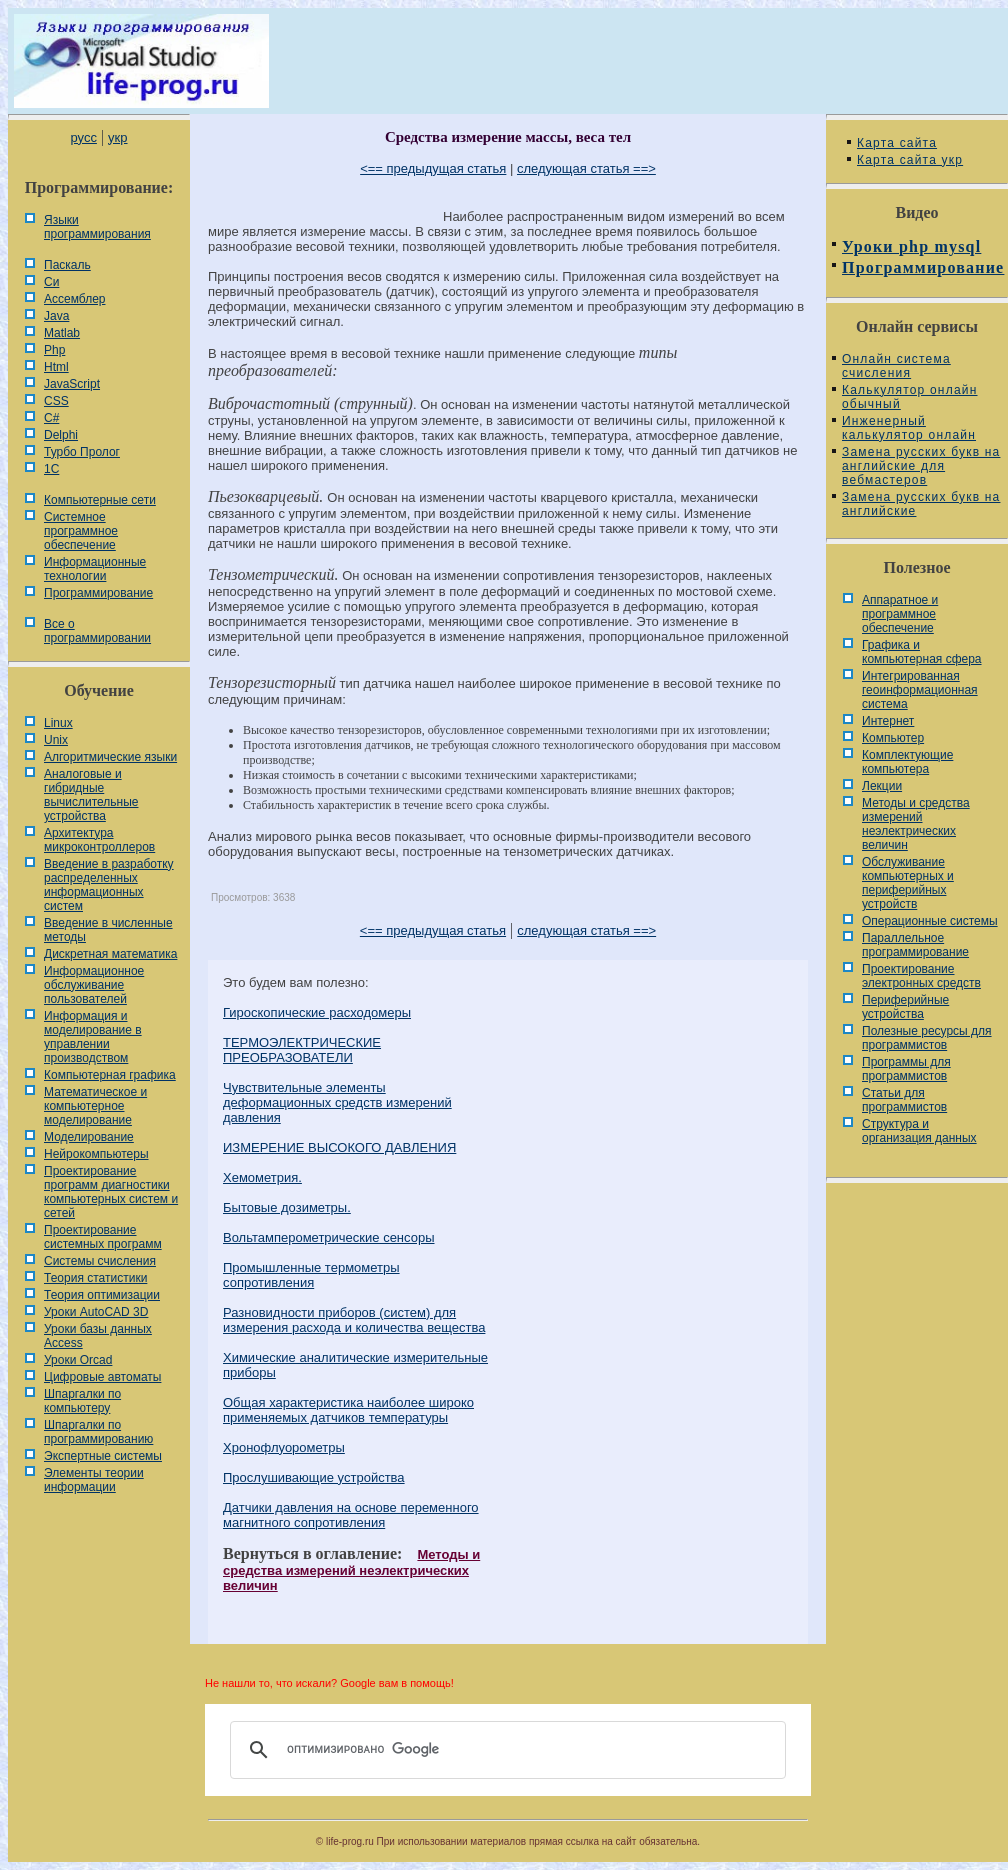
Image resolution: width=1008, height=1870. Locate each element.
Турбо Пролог (82, 452)
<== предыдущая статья (433, 168)
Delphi (61, 435)
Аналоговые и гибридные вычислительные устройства (91, 795)
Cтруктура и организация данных (919, 1131)
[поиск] (505, 1750)
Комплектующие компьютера (907, 762)
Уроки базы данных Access (98, 1336)
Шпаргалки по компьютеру (82, 1401)
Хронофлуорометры (284, 1447)
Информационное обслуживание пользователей (94, 985)
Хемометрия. (262, 1177)
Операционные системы (930, 921)
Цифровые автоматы (102, 1377)
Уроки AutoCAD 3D (96, 1312)
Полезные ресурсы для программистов (927, 1038)
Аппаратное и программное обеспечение (900, 614)
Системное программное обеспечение (81, 531)
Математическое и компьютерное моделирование (95, 1106)
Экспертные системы (103, 1456)
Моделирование (89, 1137)
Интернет (888, 721)
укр (117, 137)
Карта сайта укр (910, 160)
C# (51, 418)
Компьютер (893, 738)
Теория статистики (95, 1278)
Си (51, 282)
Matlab (62, 333)
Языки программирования (97, 227)
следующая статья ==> (586, 168)
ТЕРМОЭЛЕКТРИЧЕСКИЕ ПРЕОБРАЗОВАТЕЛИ (302, 1050)
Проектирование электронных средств (921, 976)
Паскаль (67, 265)
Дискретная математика (110, 954)
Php (54, 350)
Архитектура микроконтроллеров (99, 840)
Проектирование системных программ (103, 1237)
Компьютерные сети (100, 500)
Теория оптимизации (102, 1295)
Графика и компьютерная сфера (922, 652)
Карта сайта (897, 143)
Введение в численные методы (108, 930)
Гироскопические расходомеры (317, 1012)
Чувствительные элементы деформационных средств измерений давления (337, 1102)
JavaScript (72, 384)
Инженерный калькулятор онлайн (909, 428)
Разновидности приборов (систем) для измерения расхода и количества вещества (354, 1320)
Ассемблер (74, 299)
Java (56, 316)
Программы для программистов (906, 1069)
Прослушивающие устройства (314, 1477)
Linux (58, 723)
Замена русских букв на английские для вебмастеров (921, 466)
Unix (56, 740)
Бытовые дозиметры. (287, 1207)
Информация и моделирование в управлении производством (93, 1037)
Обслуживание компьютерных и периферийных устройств (908, 883)
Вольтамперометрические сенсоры (329, 1237)
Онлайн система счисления (896, 366)
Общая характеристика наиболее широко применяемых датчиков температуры (348, 1410)
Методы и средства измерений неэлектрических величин (351, 1570)
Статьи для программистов (904, 1100)
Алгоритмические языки (110, 757)
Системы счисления (100, 1261)
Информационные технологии (95, 569)
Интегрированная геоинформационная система (920, 690)
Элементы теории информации (94, 1480)
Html (56, 367)
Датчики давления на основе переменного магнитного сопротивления (351, 1515)
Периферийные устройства (905, 1007)
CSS (56, 401)
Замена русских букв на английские (921, 504)
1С (51, 469)
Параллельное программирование (915, 945)
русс (83, 137)
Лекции (882, 786)
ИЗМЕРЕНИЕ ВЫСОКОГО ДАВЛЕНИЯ (339, 1147)
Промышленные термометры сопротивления (311, 1275)
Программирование (98, 593)
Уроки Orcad (78, 1360)
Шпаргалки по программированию (98, 1432)
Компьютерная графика (110, 1075)
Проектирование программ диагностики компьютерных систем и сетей (111, 1192)
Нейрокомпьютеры (96, 1154)
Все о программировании (97, 631)
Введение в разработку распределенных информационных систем (109, 885)
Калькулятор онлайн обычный (910, 397)
